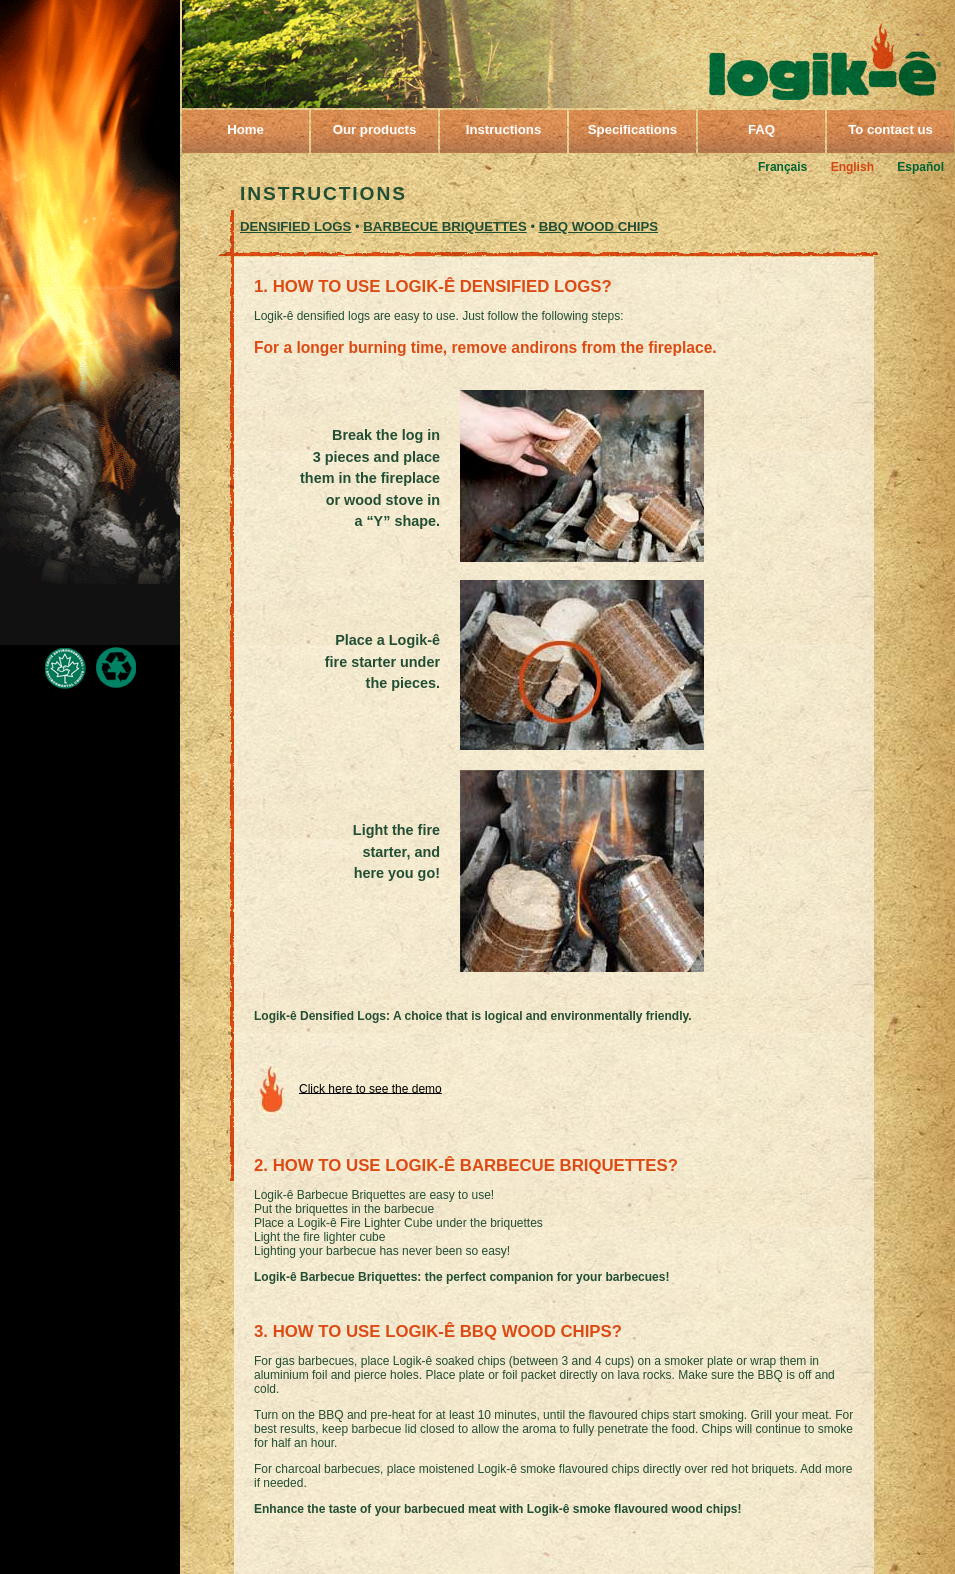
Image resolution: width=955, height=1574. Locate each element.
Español (920, 167)
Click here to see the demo (370, 1088)
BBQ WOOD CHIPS (598, 226)
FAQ (761, 129)
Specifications (632, 129)
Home (245, 129)
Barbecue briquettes (444, 226)
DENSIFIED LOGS (295, 226)
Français (782, 167)
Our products (375, 129)
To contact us (890, 129)
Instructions (503, 129)
